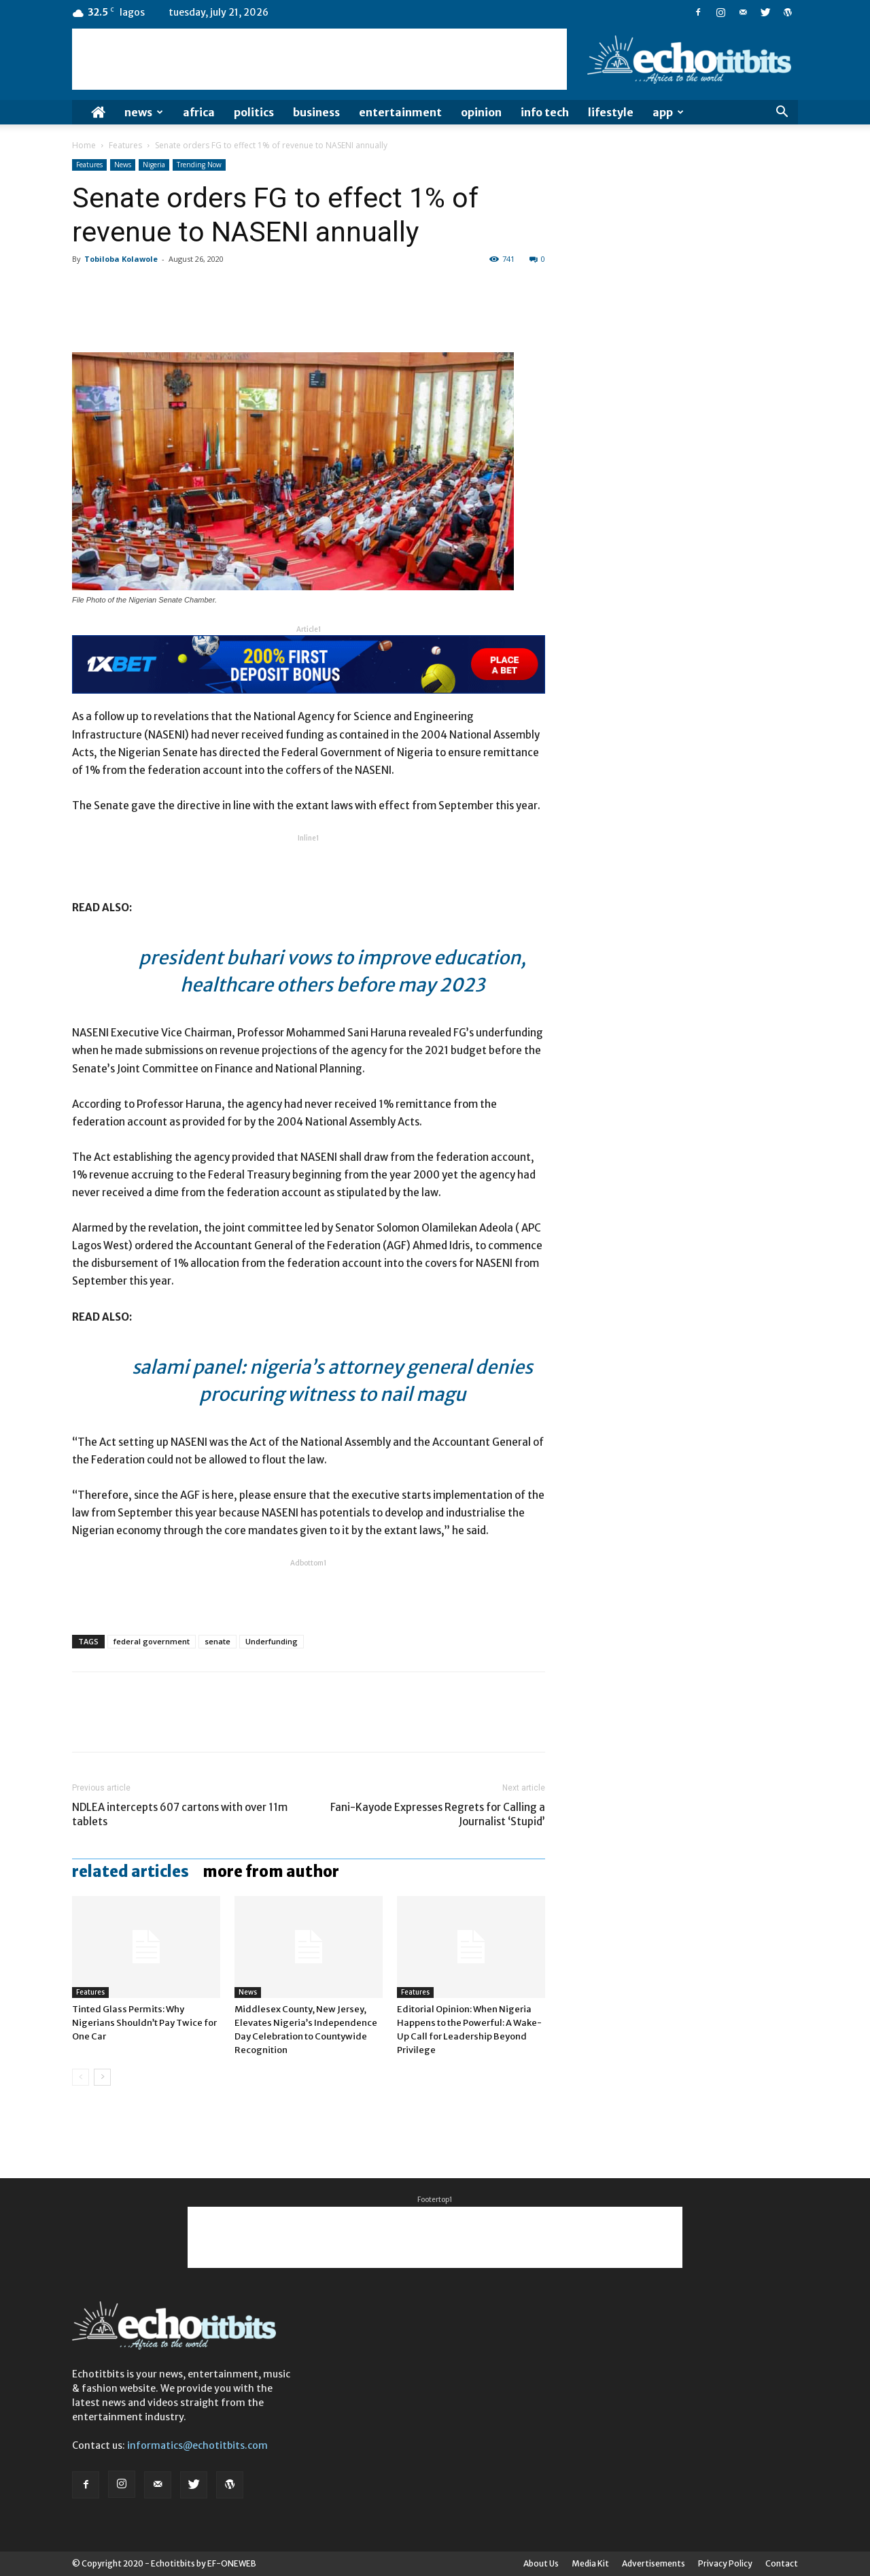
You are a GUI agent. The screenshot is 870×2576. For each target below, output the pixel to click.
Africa (199, 112)
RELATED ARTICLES (130, 1871)
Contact (781, 2563)
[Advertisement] (319, 59)
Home (84, 145)
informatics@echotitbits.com (197, 2445)
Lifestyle (610, 112)
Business (316, 112)
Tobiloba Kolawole (121, 259)
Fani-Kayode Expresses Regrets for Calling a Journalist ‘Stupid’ (437, 1814)
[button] (781, 113)
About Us (541, 2563)
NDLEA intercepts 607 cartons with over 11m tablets (180, 1814)
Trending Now (199, 164)
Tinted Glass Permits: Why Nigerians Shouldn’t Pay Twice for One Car (144, 2022)
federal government (152, 1641)
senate (217, 1641)
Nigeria (154, 164)
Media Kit (590, 2563)
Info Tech (545, 112)
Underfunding (271, 1641)
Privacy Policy (725, 2563)
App (668, 112)
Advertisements (653, 2563)
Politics (254, 112)
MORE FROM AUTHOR (271, 1871)
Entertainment (400, 112)
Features (125, 145)
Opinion (481, 112)
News (143, 112)
